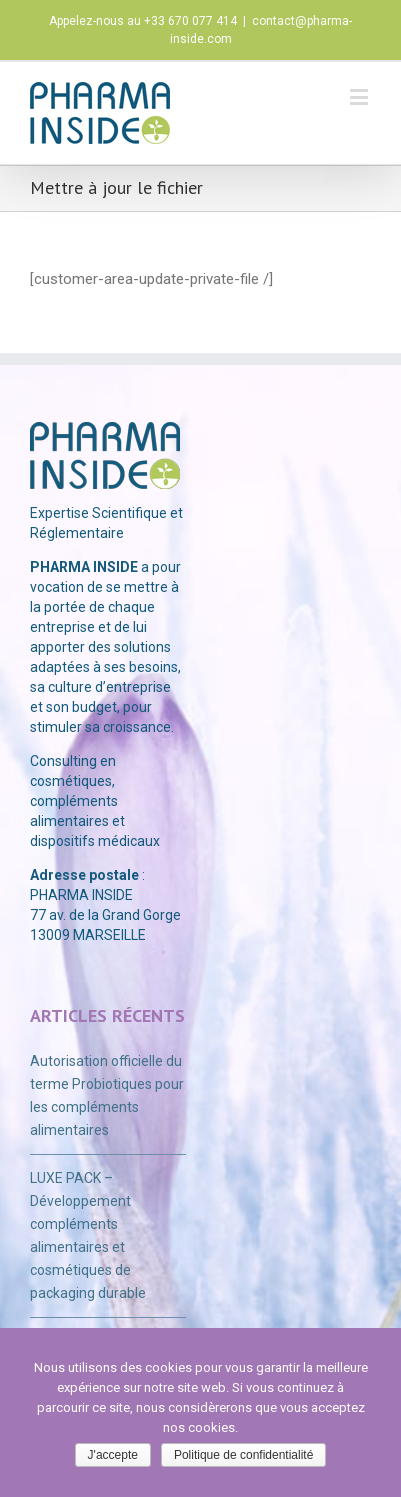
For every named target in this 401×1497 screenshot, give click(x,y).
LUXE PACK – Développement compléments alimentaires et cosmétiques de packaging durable (88, 1235)
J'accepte (113, 1455)
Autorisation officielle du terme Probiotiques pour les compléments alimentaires (107, 1095)
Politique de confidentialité (243, 1455)
